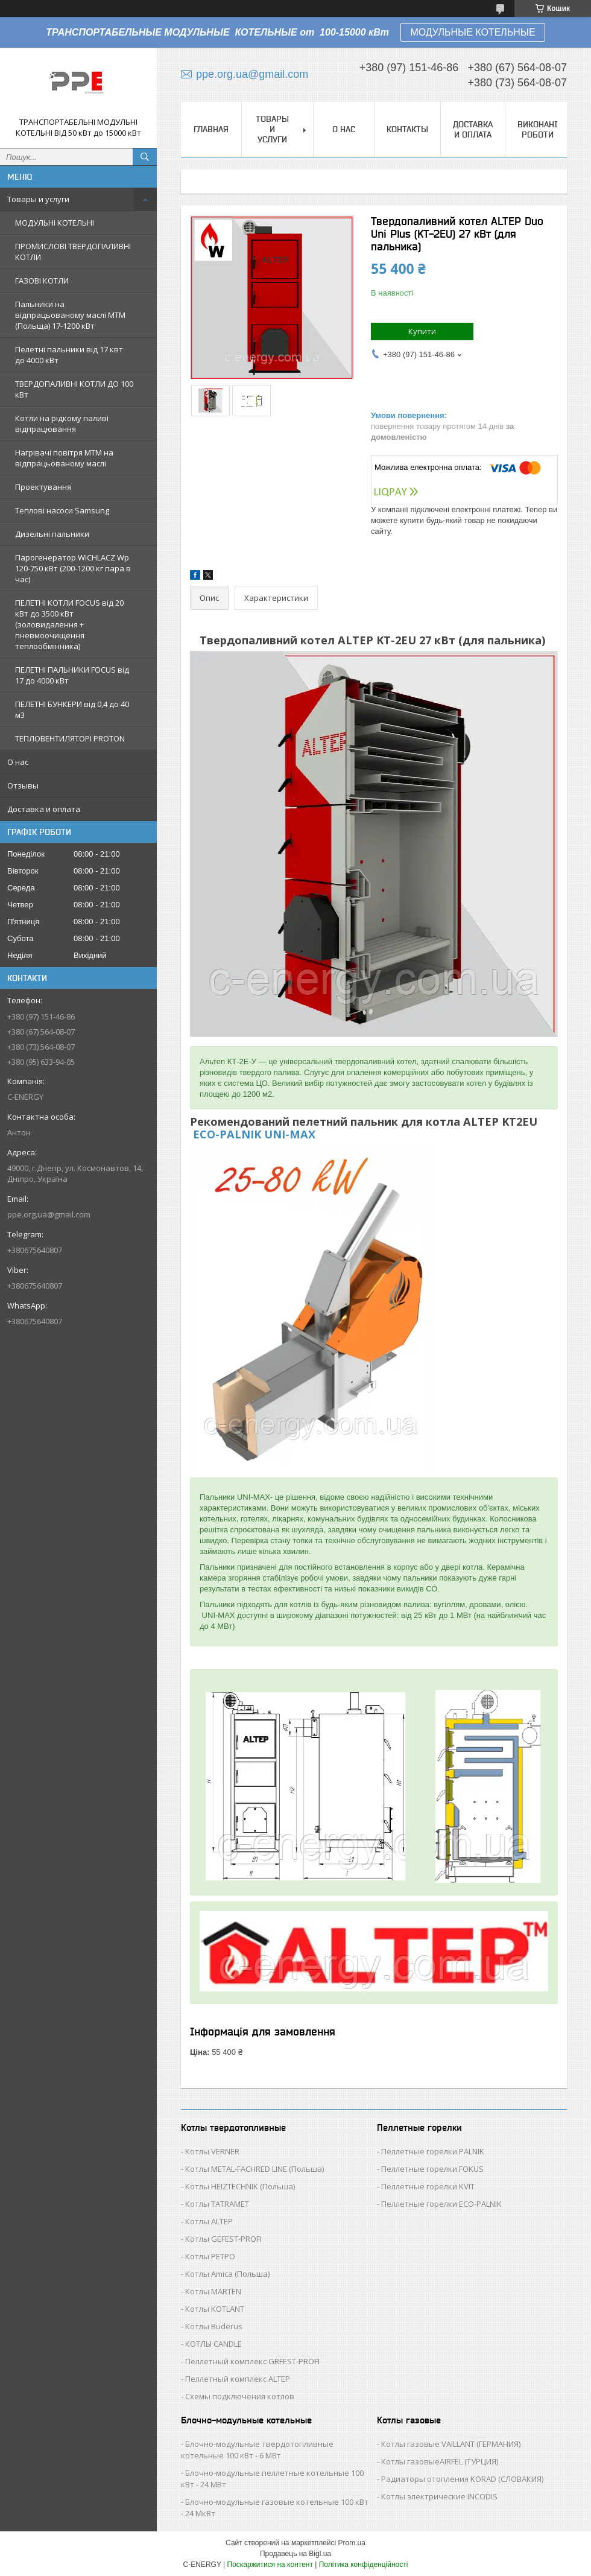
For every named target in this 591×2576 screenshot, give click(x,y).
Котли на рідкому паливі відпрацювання (62, 423)
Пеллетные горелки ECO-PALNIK (441, 2203)
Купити (422, 331)
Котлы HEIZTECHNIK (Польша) (240, 2186)
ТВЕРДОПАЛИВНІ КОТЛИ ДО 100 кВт (74, 389)
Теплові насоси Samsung (62, 510)
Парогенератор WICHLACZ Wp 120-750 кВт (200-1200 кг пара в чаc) (73, 568)
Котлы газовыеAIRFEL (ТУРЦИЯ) (439, 2461)
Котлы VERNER (212, 2151)
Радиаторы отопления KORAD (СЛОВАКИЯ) (462, 2478)
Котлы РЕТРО (210, 2256)
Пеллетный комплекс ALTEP (237, 2378)
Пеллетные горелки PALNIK (432, 2151)
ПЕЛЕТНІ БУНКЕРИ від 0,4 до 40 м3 (72, 709)
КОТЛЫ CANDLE (213, 2343)
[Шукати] (145, 157)
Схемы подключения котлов (239, 2396)
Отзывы (23, 785)
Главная (211, 129)
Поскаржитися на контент (270, 2564)
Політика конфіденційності (363, 2564)
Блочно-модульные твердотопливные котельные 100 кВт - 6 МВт (257, 2449)
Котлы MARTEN (213, 2291)
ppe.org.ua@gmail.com (48, 1214)
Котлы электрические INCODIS (439, 2496)
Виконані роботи (537, 129)
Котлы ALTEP (209, 2221)
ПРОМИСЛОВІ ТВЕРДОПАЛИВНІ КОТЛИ (73, 251)
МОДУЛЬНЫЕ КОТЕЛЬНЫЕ (472, 32)
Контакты (407, 129)
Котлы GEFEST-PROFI (223, 2238)
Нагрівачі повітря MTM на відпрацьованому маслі (64, 458)
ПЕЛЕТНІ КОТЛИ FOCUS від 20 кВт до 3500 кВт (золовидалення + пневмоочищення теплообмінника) (69, 624)
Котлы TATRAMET (217, 2203)
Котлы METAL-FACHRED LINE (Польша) (254, 2168)
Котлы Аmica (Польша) (227, 2273)
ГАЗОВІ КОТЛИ (42, 280)
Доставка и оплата (43, 809)
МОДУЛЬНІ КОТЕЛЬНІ (54, 222)
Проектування (43, 486)
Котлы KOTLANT (214, 2308)
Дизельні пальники (52, 533)
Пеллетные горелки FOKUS (432, 2168)
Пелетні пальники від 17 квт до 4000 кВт (69, 355)
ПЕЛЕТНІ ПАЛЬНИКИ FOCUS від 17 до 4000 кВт (72, 675)
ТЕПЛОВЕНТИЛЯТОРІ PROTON (70, 738)
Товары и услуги (38, 199)
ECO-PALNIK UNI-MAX (252, 1134)
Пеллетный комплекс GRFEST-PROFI (252, 2361)
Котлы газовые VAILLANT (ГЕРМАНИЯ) (450, 2443)
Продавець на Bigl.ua (295, 2553)
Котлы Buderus (213, 2326)
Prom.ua (351, 2543)
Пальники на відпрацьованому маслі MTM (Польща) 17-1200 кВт (70, 315)
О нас (17, 762)
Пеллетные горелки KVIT (428, 2186)
